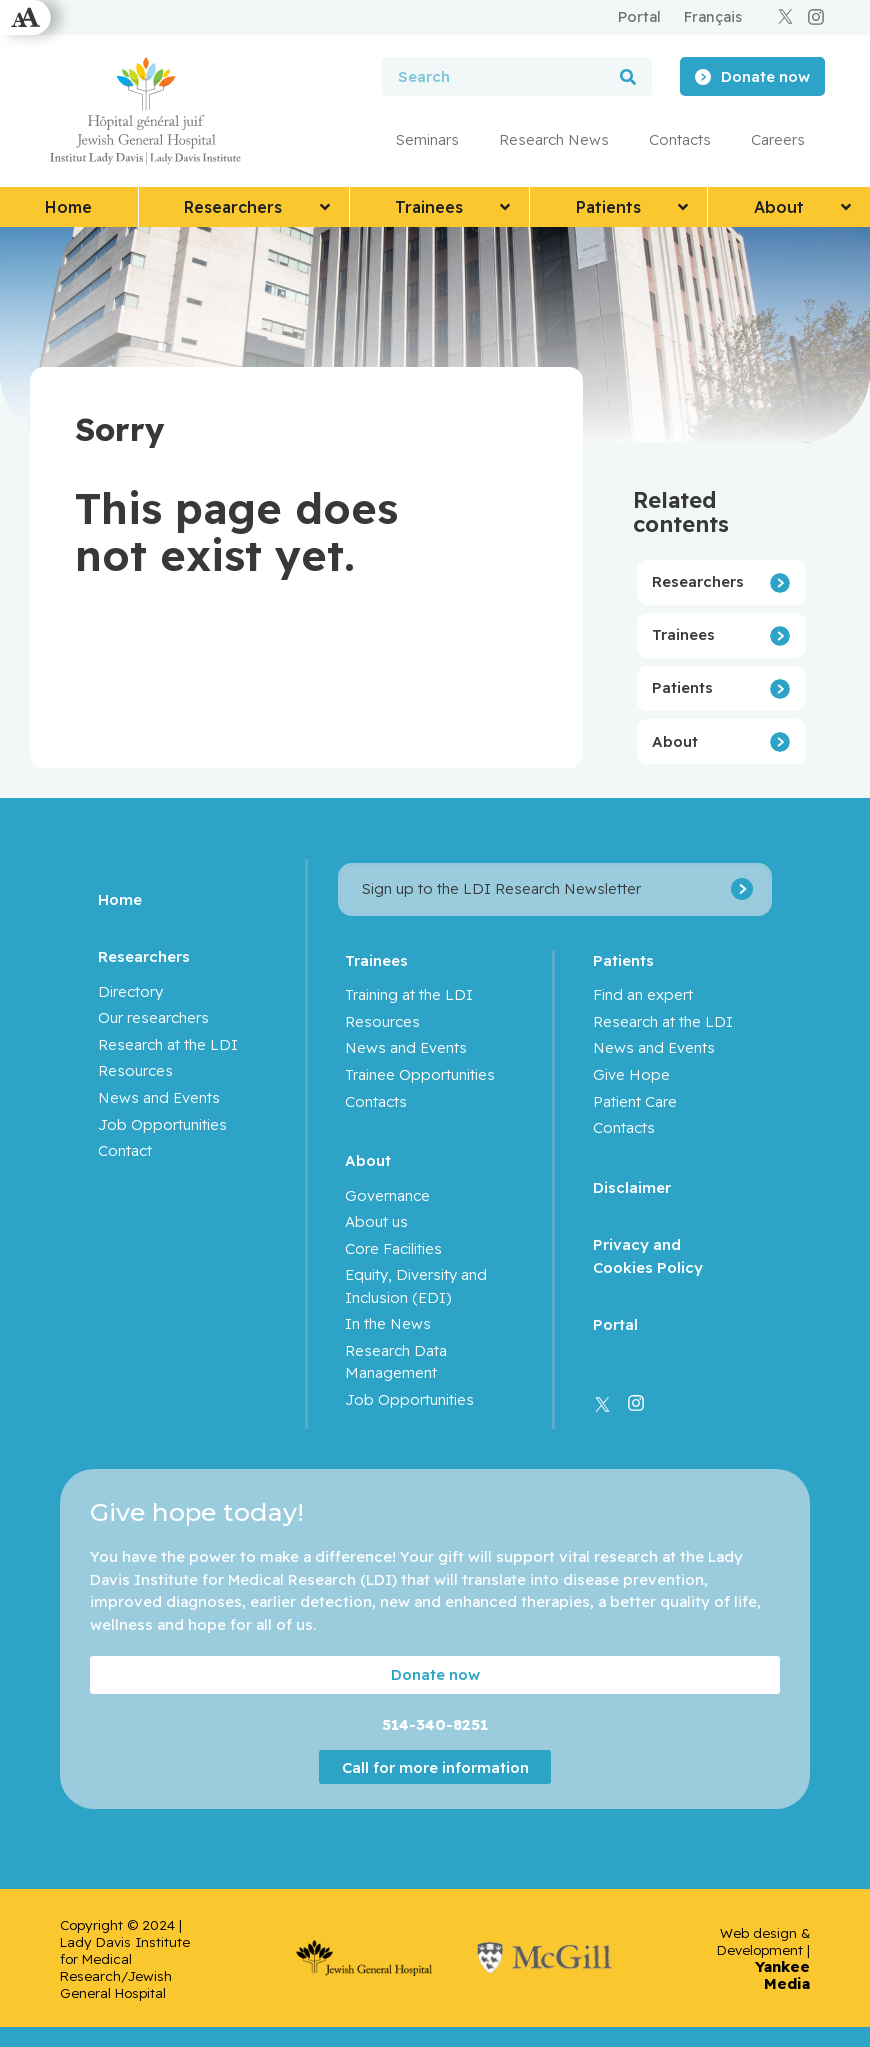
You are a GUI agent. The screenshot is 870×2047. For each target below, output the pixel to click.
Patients (682, 687)
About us (376, 1221)
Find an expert (643, 994)
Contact (125, 1150)
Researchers (698, 581)
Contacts (680, 139)
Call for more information (435, 1766)
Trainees (683, 634)
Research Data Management (396, 1362)
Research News (554, 139)
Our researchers (153, 1017)
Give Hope (631, 1074)
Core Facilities (393, 1248)
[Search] (628, 76)
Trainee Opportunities (420, 1074)
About (675, 741)
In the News (388, 1323)
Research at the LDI (168, 1044)
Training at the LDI (409, 994)
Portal (615, 1324)
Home (120, 899)
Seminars (427, 139)
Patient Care (635, 1101)
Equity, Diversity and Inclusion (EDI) (416, 1286)
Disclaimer (632, 1187)
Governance (387, 1195)
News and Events (159, 1097)
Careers (778, 139)
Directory (130, 991)
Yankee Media (782, 1975)
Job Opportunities (162, 1124)
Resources (135, 1070)
